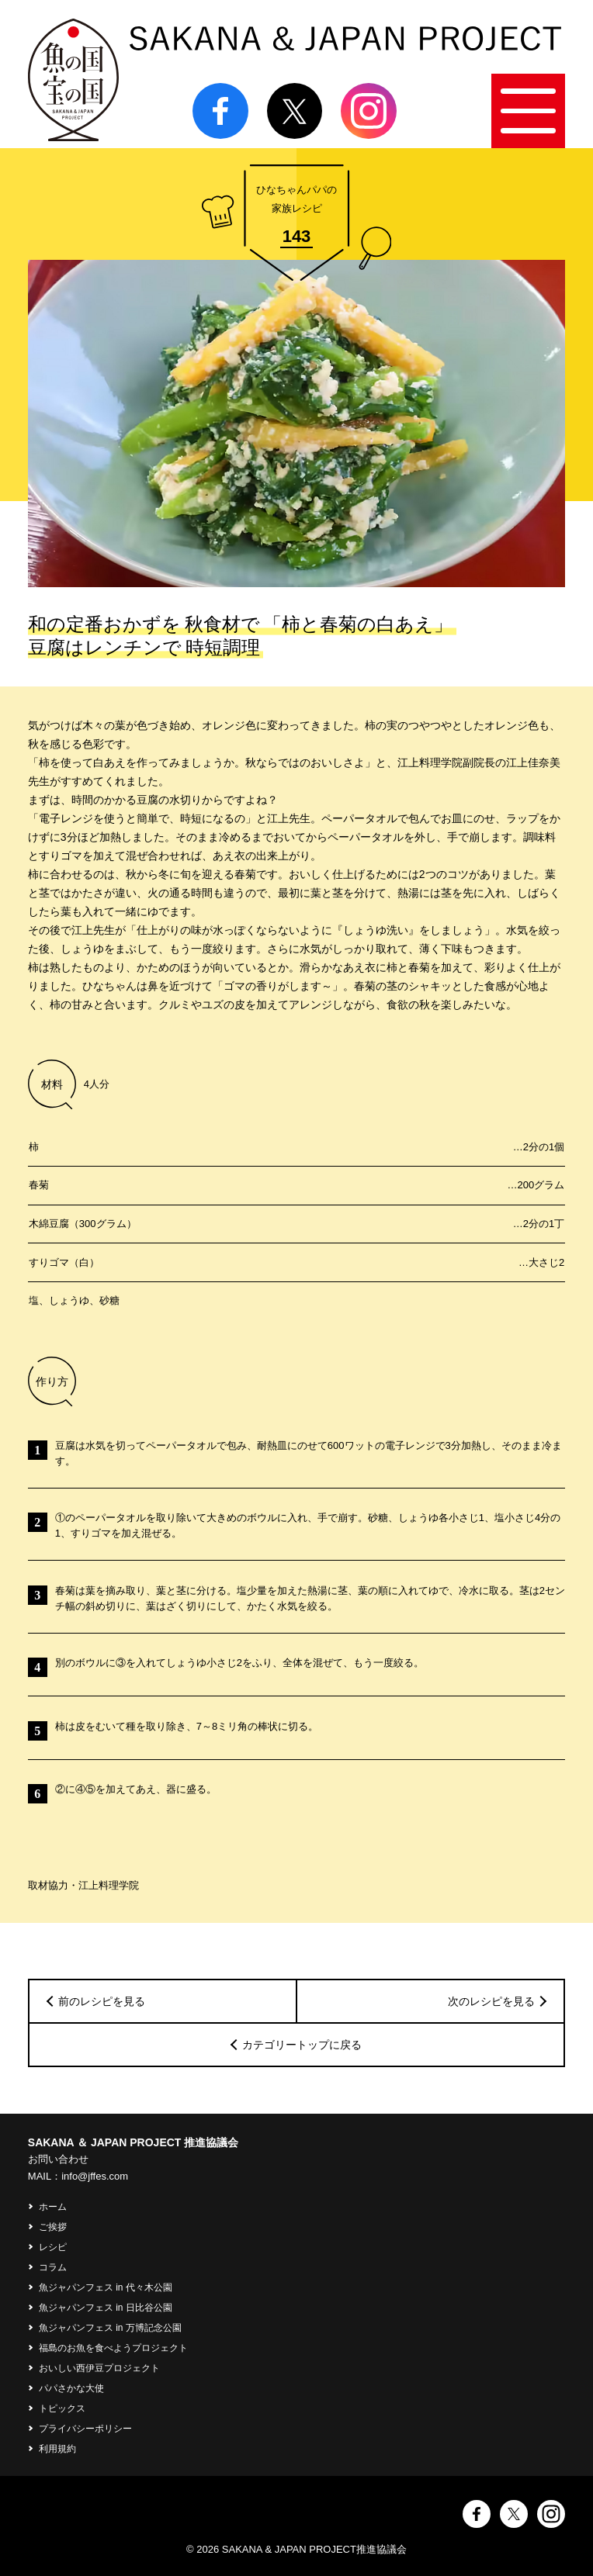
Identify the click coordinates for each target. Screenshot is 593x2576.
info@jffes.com (94, 2176)
